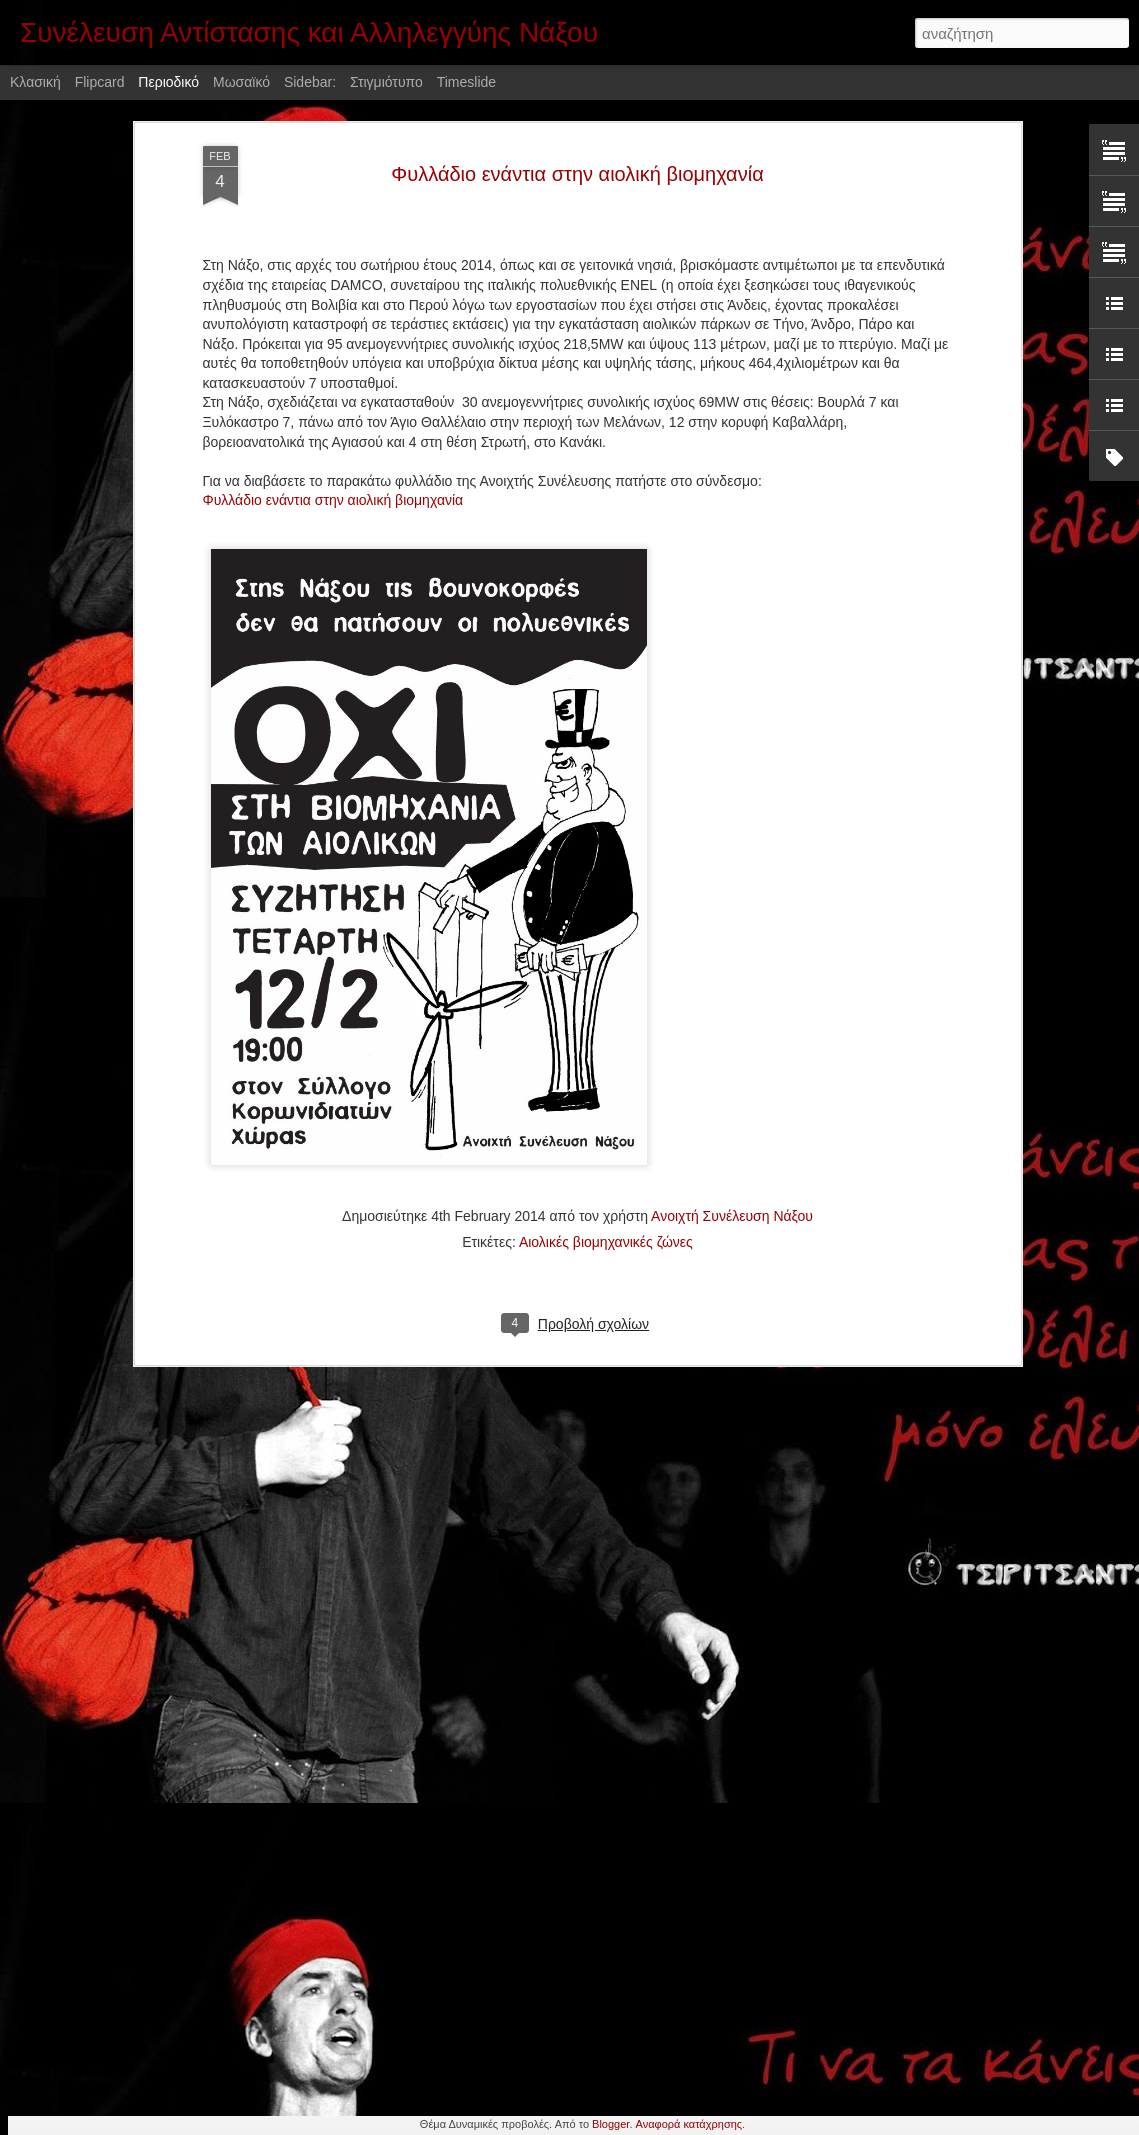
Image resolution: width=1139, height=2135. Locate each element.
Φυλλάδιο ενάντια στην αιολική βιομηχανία (333, 401)
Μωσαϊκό (241, 82)
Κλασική (35, 82)
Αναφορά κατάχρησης (689, 2124)
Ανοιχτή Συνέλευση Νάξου (732, 1116)
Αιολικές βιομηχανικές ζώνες (606, 1142)
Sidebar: (310, 82)
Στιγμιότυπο (386, 82)
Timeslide (466, 82)
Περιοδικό (168, 82)
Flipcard (100, 82)
